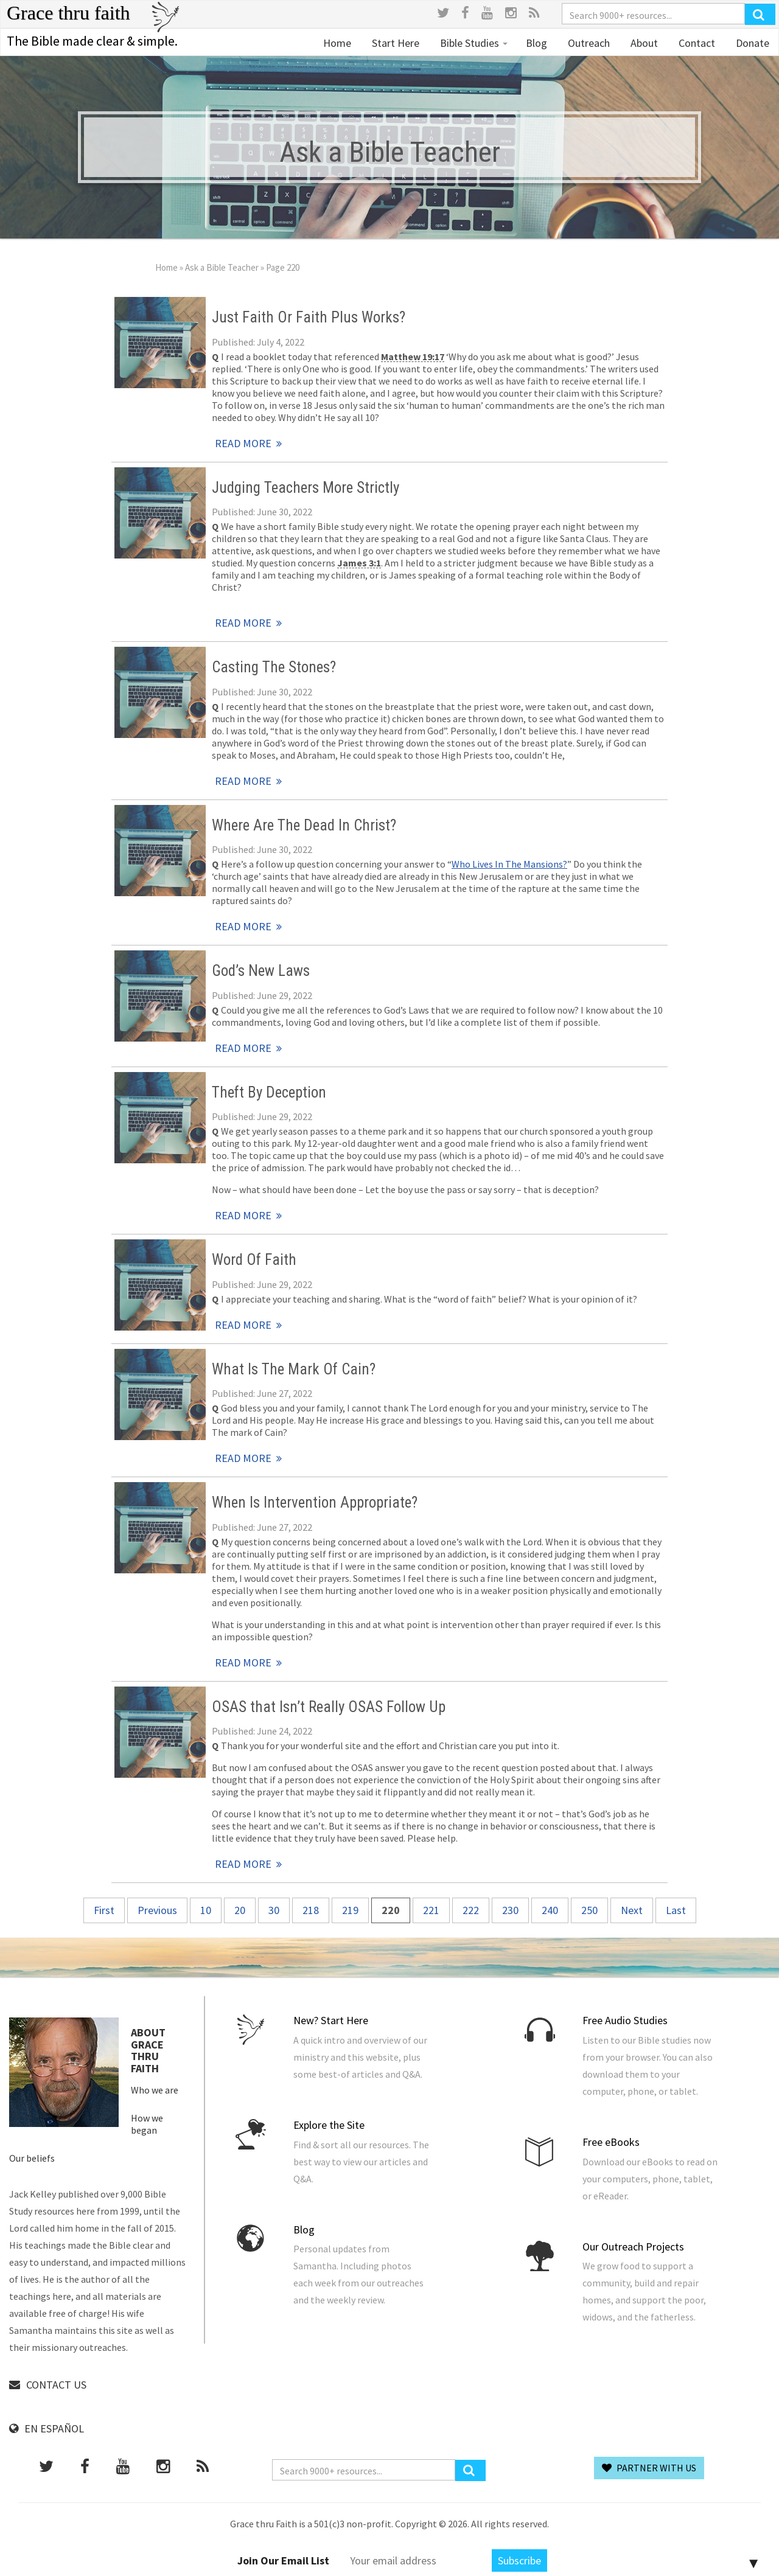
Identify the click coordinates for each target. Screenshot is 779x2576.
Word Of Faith (254, 1260)
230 (510, 1910)
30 (273, 1910)
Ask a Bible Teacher (222, 267)
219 (350, 1910)
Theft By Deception (269, 1092)
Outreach (587, 43)
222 (471, 1910)
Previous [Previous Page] (157, 1910)
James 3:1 (359, 563)
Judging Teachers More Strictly (305, 487)
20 (239, 1910)
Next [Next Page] (632, 1910)
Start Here (394, 43)
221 (431, 1910)
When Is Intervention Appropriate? (314, 1502)
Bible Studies (473, 43)
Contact (695, 43)
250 (589, 1910)
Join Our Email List (283, 2560)
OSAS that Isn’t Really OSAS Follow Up (328, 1707)
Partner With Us (649, 2468)
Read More (160, 342)
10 (205, 1910)
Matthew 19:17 (412, 356)
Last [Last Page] (676, 1910)
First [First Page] (104, 1910)
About (643, 43)
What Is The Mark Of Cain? (294, 1369)
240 (550, 1910)
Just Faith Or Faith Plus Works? (308, 317)
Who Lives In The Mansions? (509, 864)
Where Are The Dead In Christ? (304, 825)
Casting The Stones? (274, 667)
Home (337, 43)
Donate (751, 43)
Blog (536, 43)
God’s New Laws (261, 971)
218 (310, 1910)
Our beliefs (32, 2158)
